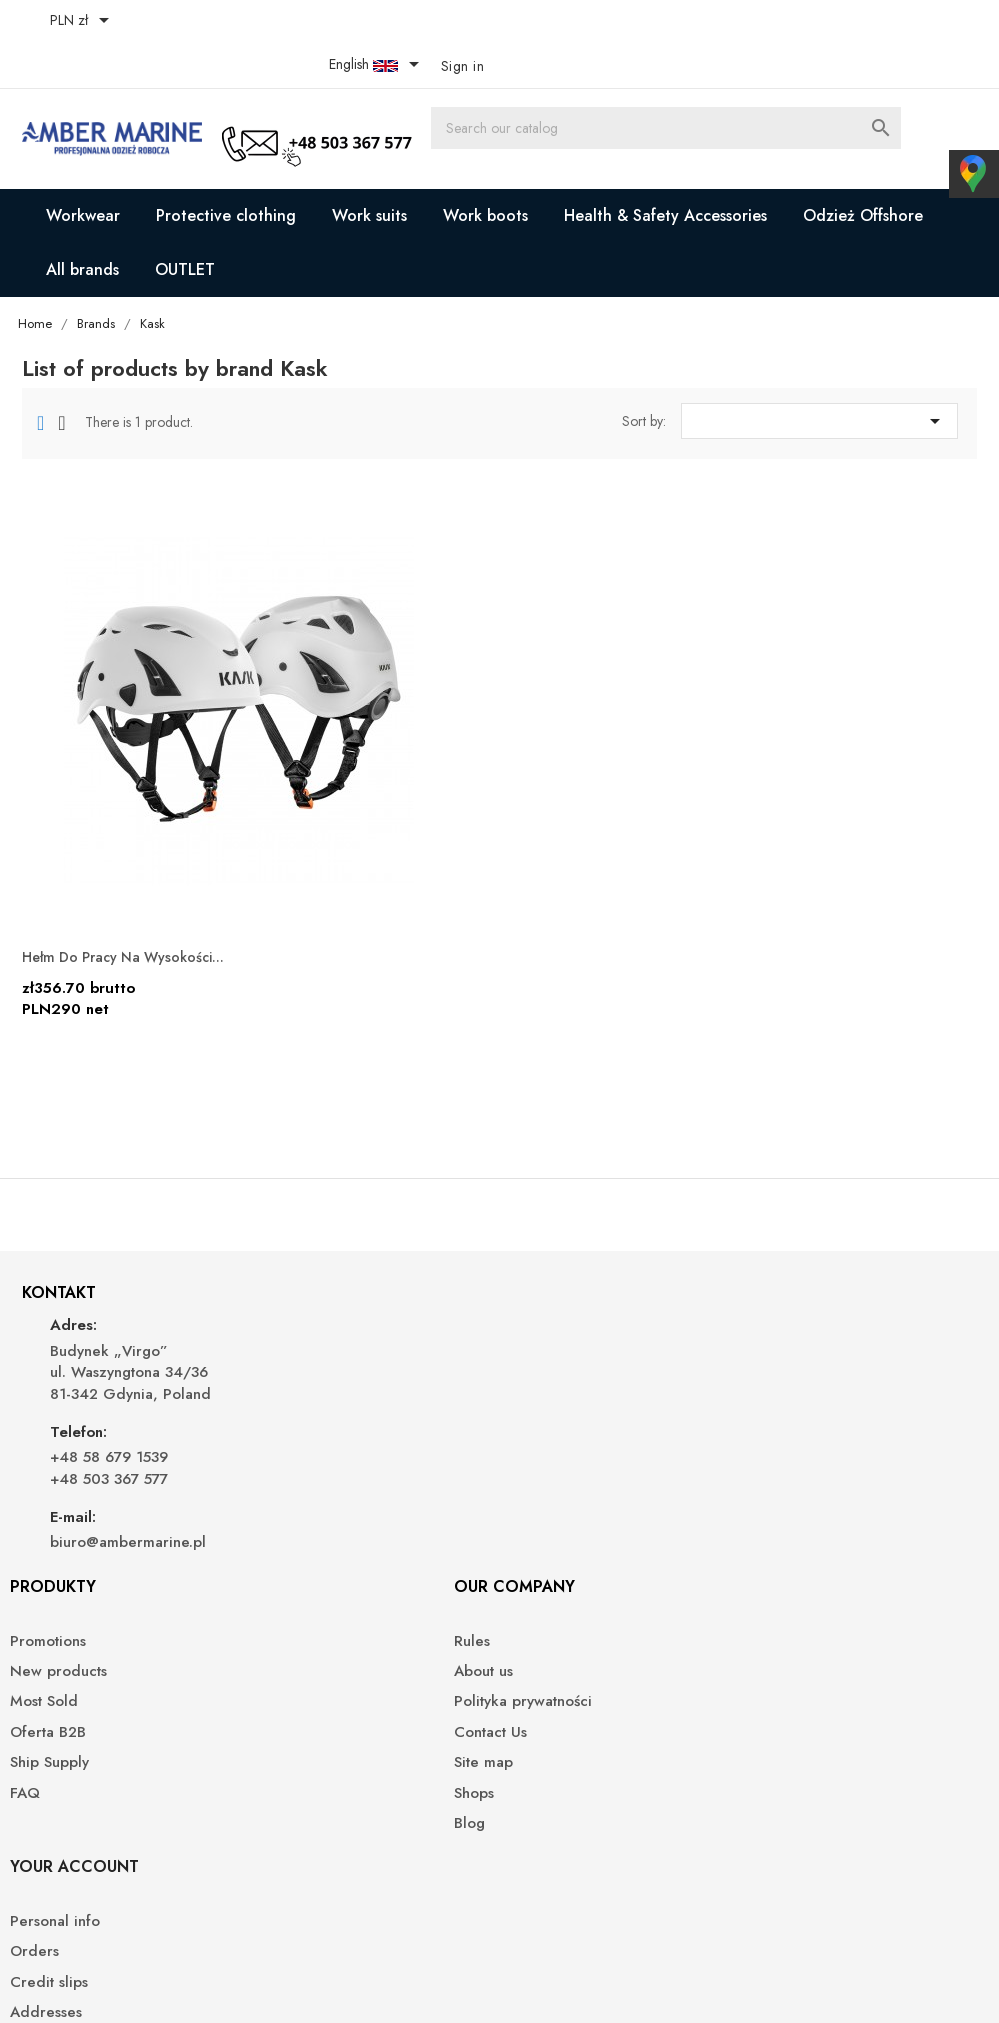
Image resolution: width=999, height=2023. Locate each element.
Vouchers (788, 1454)
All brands (82, 225)
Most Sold (306, 1393)
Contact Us (551, 1423)
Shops (535, 1484)
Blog (530, 1514)
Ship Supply (311, 1454)
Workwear (83, 171)
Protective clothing (226, 171)
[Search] (781, 95)
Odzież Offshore (863, 171)
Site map (544, 1454)
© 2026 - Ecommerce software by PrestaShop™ (182, 1983)
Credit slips (796, 1393)
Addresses (793, 1423)
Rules (533, 1332)
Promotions (310, 1332)
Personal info (802, 1332)
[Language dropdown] (862, 22)
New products (320, 1362)
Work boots (485, 171)
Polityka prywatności (584, 1393)
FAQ (287, 1484)
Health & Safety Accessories (665, 171)
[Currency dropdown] (91, 22)
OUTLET (185, 225)
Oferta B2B (310, 1423)
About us (544, 1362)
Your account (821, 1277)
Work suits (369, 171)
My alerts (788, 1514)
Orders (781, 1362)
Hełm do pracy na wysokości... (143, 840)
